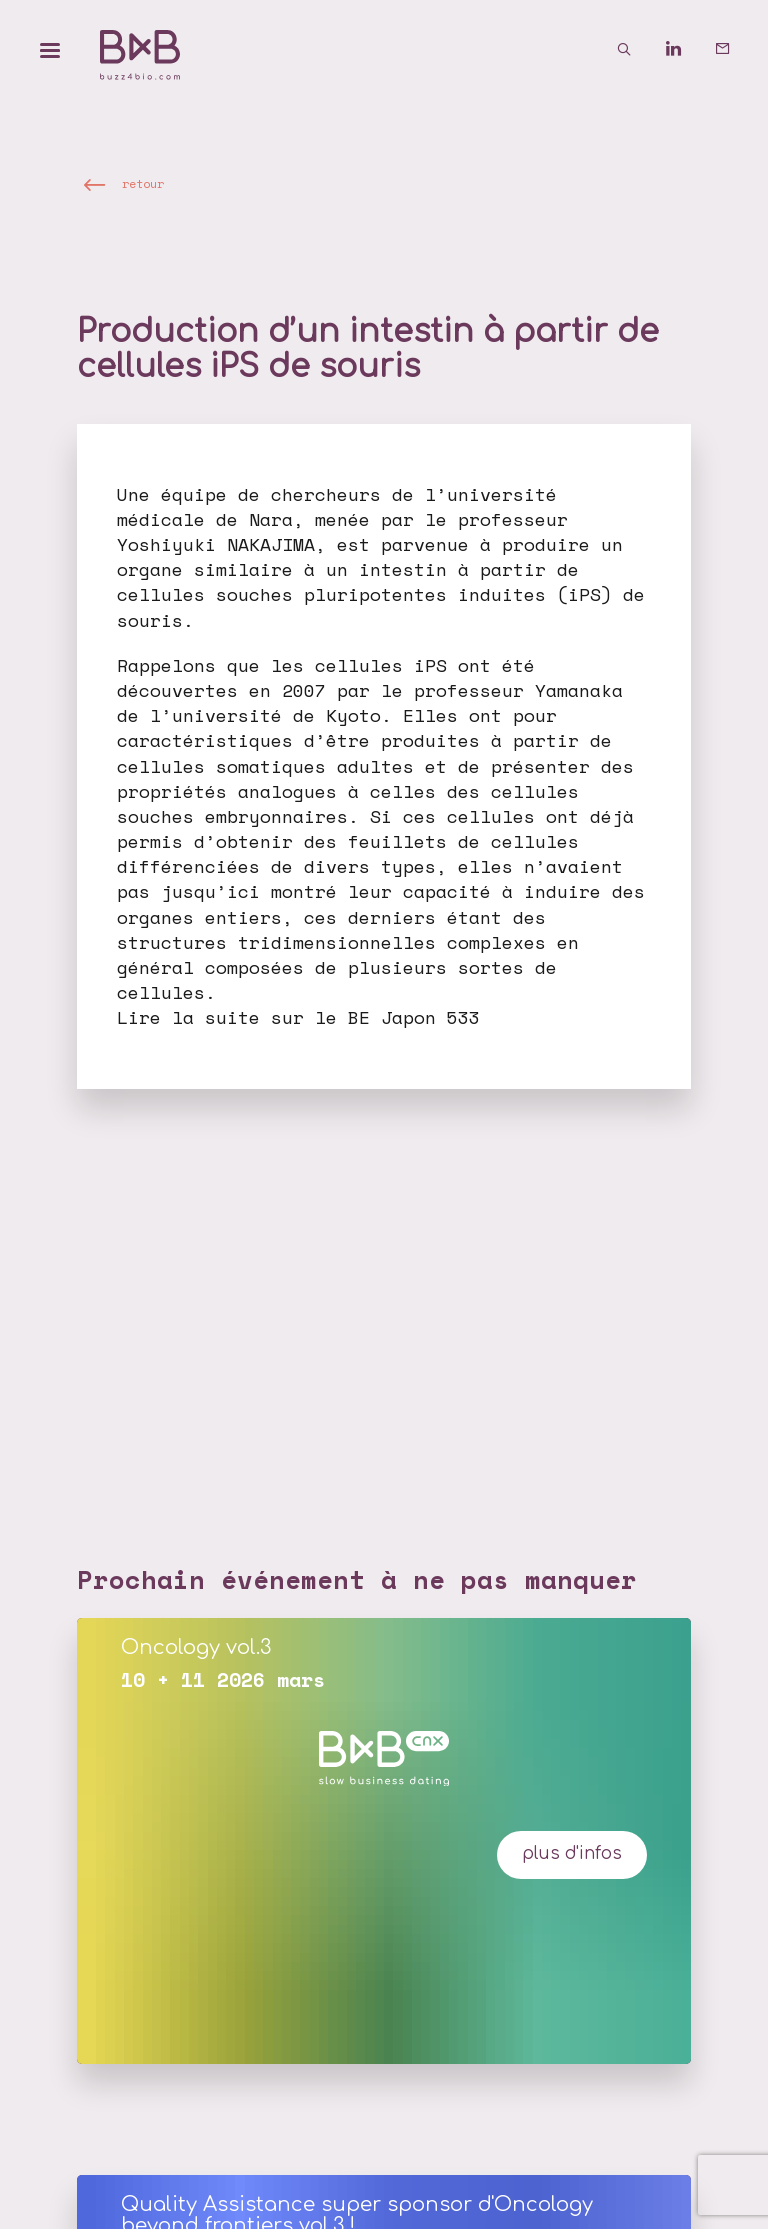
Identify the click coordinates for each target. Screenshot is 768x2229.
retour (143, 183)
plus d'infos (572, 1853)
